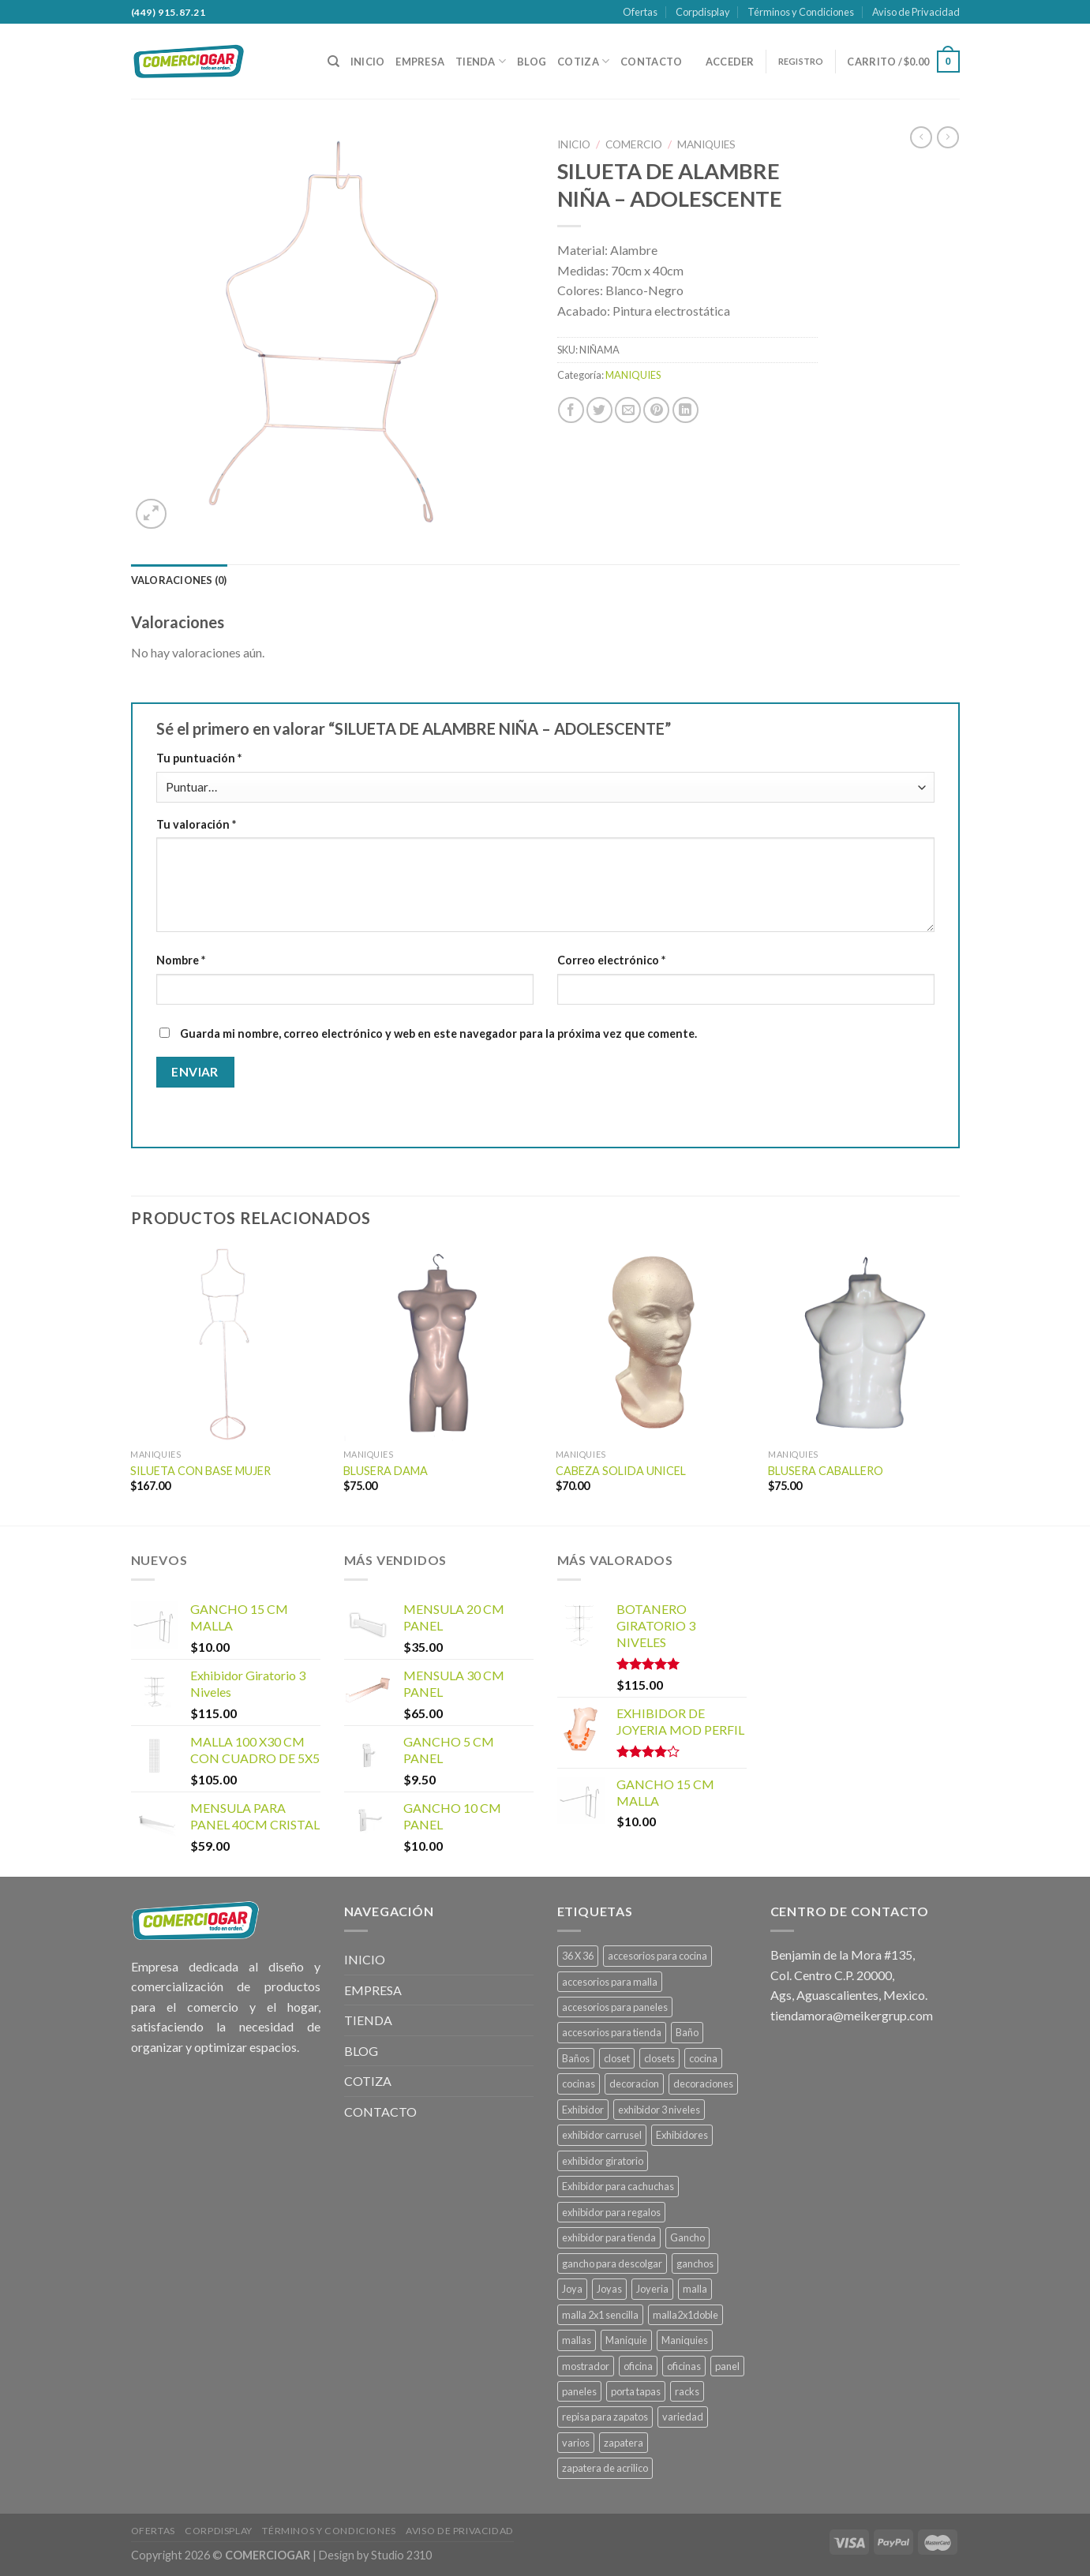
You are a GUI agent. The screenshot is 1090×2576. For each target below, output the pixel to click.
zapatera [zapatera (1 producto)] (623, 2442)
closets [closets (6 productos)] (659, 2058)
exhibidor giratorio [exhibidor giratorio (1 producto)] (602, 2161)
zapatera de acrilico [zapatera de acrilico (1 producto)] (605, 2468)
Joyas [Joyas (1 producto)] (609, 2288)
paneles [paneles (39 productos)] (579, 2391)
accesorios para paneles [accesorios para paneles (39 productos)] (615, 2007)
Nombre (180, 960)
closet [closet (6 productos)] (617, 2058)
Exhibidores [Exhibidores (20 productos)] (682, 2135)
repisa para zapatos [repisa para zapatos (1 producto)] (605, 2416)
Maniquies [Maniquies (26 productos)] (684, 2340)
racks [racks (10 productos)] (687, 2391)
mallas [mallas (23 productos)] (576, 2340)
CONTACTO (651, 61)
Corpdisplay (703, 12)
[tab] (179, 580)
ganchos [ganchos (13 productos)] (695, 2263)
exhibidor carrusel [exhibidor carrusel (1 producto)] (602, 2135)
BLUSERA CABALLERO (825, 1470)
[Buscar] (333, 62)
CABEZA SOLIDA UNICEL (621, 1470)
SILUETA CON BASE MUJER (200, 1470)
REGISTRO (801, 61)
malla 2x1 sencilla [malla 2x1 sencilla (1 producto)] (600, 2314)
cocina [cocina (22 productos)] (703, 2058)
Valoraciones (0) (179, 580)
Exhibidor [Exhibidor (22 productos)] (583, 2109)
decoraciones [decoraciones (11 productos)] (703, 2083)
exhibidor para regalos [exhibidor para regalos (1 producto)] (611, 2212)
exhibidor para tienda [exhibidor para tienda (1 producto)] (609, 2237)
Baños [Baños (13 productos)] (576, 2058)
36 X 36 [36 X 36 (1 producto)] (578, 1955)
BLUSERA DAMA (385, 1470)
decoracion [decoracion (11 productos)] (634, 2083)
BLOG (531, 61)
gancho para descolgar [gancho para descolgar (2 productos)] (612, 2263)
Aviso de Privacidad (916, 12)
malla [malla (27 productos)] (695, 2288)
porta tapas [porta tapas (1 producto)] (636, 2391)
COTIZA (583, 61)
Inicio (573, 144)
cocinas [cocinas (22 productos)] (578, 2083)
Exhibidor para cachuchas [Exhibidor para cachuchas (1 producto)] (618, 2186)
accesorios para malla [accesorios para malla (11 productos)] (609, 1981)
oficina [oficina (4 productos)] (638, 2366)
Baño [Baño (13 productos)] (687, 2032)
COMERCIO (633, 144)
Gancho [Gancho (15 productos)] (687, 2237)
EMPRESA (419, 61)
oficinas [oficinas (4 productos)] (684, 2366)
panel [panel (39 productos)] (727, 2366)
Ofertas (640, 12)
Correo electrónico (611, 960)
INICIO (367, 61)
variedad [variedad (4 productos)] (682, 2416)
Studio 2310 (401, 2555)
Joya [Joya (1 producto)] (572, 2288)
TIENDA (480, 61)
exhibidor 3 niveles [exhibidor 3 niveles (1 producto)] (659, 2109)
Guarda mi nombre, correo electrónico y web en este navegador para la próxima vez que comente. (438, 1033)
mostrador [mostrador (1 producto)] (585, 2366)
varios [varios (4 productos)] (576, 2442)
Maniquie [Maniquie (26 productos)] (626, 2340)
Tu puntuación (199, 758)
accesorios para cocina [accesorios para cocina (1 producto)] (657, 1955)
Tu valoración (196, 824)
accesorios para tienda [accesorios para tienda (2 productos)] (611, 2032)
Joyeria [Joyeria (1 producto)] (652, 2288)
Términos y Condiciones (800, 12)
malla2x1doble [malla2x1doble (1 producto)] (685, 2314)
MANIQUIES (706, 144)
